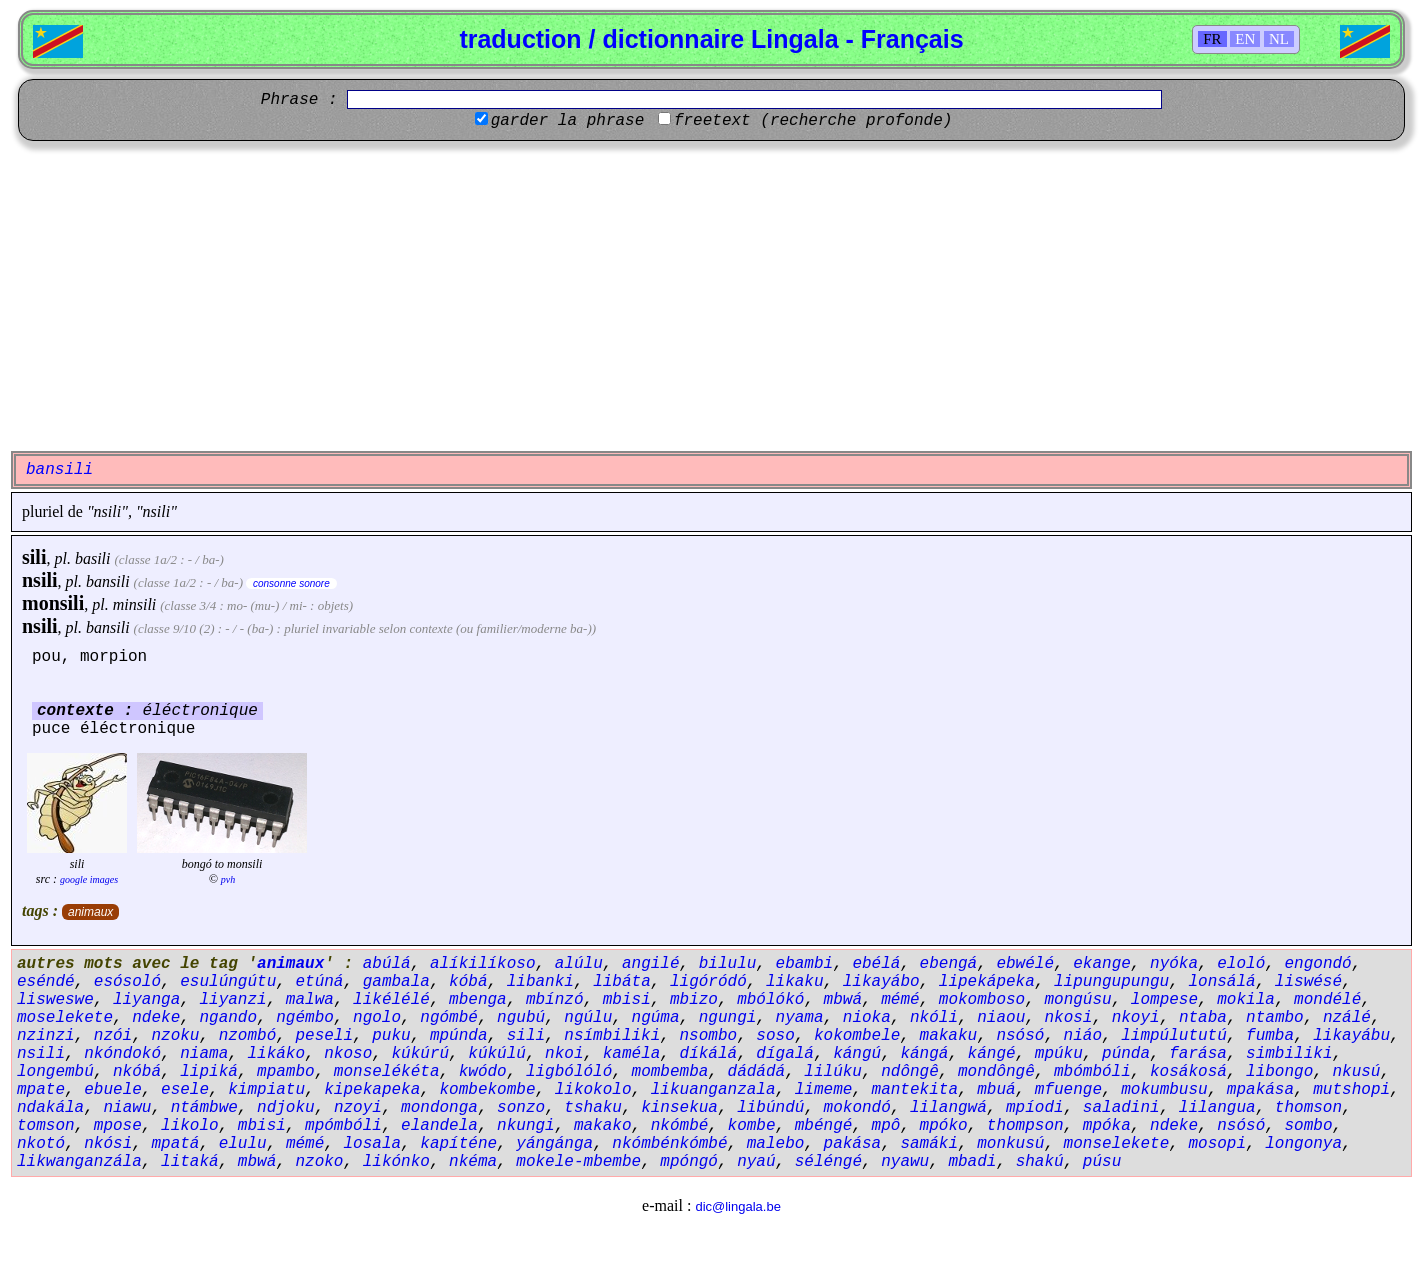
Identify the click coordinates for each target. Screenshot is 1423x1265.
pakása (853, 1144)
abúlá (387, 964)
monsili (53, 603)
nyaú (756, 1162)
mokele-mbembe (578, 1162)
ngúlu (588, 1018)
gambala (396, 982)
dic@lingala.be (737, 1206)
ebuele (113, 1090)
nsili (40, 580)
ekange (1102, 964)
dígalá (785, 1054)
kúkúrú (420, 1054)
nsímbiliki (612, 1036)
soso (775, 1036)
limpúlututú (1174, 1036)
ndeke (156, 1018)
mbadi (972, 1162)
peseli (324, 1036)
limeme (824, 1090)
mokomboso (982, 1000)
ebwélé (1025, 964)
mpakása (1260, 1090)
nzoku (175, 1036)
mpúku (1059, 1054)
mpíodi (1035, 1108)
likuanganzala (713, 1090)
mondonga (439, 1108)
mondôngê (996, 1072)
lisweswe (55, 1000)
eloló (1241, 964)
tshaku (593, 1108)
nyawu (905, 1162)
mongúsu (1077, 1000)
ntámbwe (204, 1108)
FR (1212, 39)
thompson (1025, 1126)
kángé (992, 1054)
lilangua (1217, 1108)
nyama (800, 1018)
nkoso (348, 1054)
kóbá (468, 982)
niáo (1083, 1036)
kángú (857, 1054)
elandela (439, 1126)
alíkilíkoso (483, 964)
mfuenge (1068, 1090)
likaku (795, 982)
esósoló (127, 982)
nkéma (473, 1162)
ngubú (521, 1018)
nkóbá (137, 1072)
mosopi (1217, 1144)
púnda (1126, 1054)
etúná (319, 982)
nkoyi (1136, 1018)
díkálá (709, 1054)
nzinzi (46, 1036)
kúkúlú (497, 1054)
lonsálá (1221, 982)
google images (89, 879)
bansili (108, 581)
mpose (118, 1126)
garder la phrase (568, 121)
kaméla (632, 1054)
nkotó (41, 1144)
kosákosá (1188, 1072)
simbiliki (1289, 1054)
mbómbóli (1092, 1072)
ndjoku (286, 1108)
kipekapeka (372, 1090)
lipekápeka (987, 982)
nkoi (564, 1054)
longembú (55, 1072)
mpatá (175, 1144)
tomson (46, 1126)
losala (372, 1144)
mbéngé (824, 1126)
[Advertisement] (712, 296)
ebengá (949, 964)
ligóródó (708, 982)
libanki (540, 982)
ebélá (876, 964)
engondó (1317, 964)
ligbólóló (569, 1072)
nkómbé (680, 1126)
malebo (776, 1144)
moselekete (65, 1018)
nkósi (108, 1144)
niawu (127, 1108)
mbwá (843, 1000)
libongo (1279, 1072)
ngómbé (449, 1018)
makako (603, 1126)
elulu (243, 1144)
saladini (1121, 1108)
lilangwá (948, 1108)
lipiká (209, 1072)
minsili (135, 604)
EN (1245, 39)
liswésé (1308, 982)
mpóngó (689, 1162)
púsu (1102, 1162)
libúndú (770, 1108)
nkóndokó (122, 1054)
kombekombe (487, 1090)
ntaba (1203, 1018)
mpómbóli (343, 1126)
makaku (949, 1036)
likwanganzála (79, 1162)
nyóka (1174, 964)
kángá (924, 1054)
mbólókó (770, 1000)
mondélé (1327, 1000)
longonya (1303, 1144)
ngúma (656, 1018)
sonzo (521, 1108)
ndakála (50, 1108)
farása (1198, 1054)
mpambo (286, 1072)
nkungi (526, 1126)
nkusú (1356, 1072)
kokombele (857, 1036)
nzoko (319, 1162)
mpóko (944, 1126)
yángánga (554, 1144)
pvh (228, 879)
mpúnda (459, 1036)
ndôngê (910, 1072)
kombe (752, 1126)
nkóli (934, 1018)
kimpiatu (266, 1090)
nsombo (709, 1036)
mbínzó (555, 1000)
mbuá (996, 1090)
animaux (90, 912)
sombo (1308, 1126)
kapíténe (458, 1144)
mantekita (915, 1090)
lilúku (833, 1072)
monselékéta (387, 1072)
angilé (651, 964)
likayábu (1351, 1036)
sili (34, 557)
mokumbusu (1164, 1090)
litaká (190, 1162)
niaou (1001, 1018)
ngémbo (305, 1018)
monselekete (1117, 1144)
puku (391, 1036)
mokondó (857, 1108)
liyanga (146, 1000)
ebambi (805, 964)
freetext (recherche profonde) (813, 121)
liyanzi (232, 1000)
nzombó (248, 1036)
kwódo (483, 1072)
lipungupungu (1111, 982)
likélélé (391, 1000)
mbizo (694, 1000)
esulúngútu (228, 982)
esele (185, 1090)
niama (204, 1054)
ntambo (1275, 1018)
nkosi (1068, 1018)
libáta (622, 982)
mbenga (478, 1000)
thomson (1308, 1108)
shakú (1040, 1162)
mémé (900, 1000)
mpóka (1107, 1126)
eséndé (46, 982)
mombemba (670, 1072)
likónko (396, 1162)
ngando (228, 1018)
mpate (41, 1090)
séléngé (828, 1162)
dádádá (757, 1072)
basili (93, 558)
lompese (1164, 1000)
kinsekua (679, 1108)
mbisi (627, 1000)
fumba (1270, 1036)
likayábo (881, 982)
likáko (276, 1054)
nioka (867, 1018)
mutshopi (1351, 1090)
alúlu (579, 964)
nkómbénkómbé (669, 1144)
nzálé (1347, 1018)
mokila (1246, 1000)
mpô (886, 1126)
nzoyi (358, 1108)
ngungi (728, 1018)
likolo (190, 1126)
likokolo (593, 1090)
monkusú (1010, 1144)
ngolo (377, 1018)
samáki (929, 1144)
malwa (310, 1000)
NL (1279, 39)
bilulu (728, 964)
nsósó (1020, 1036)
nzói (113, 1036)
